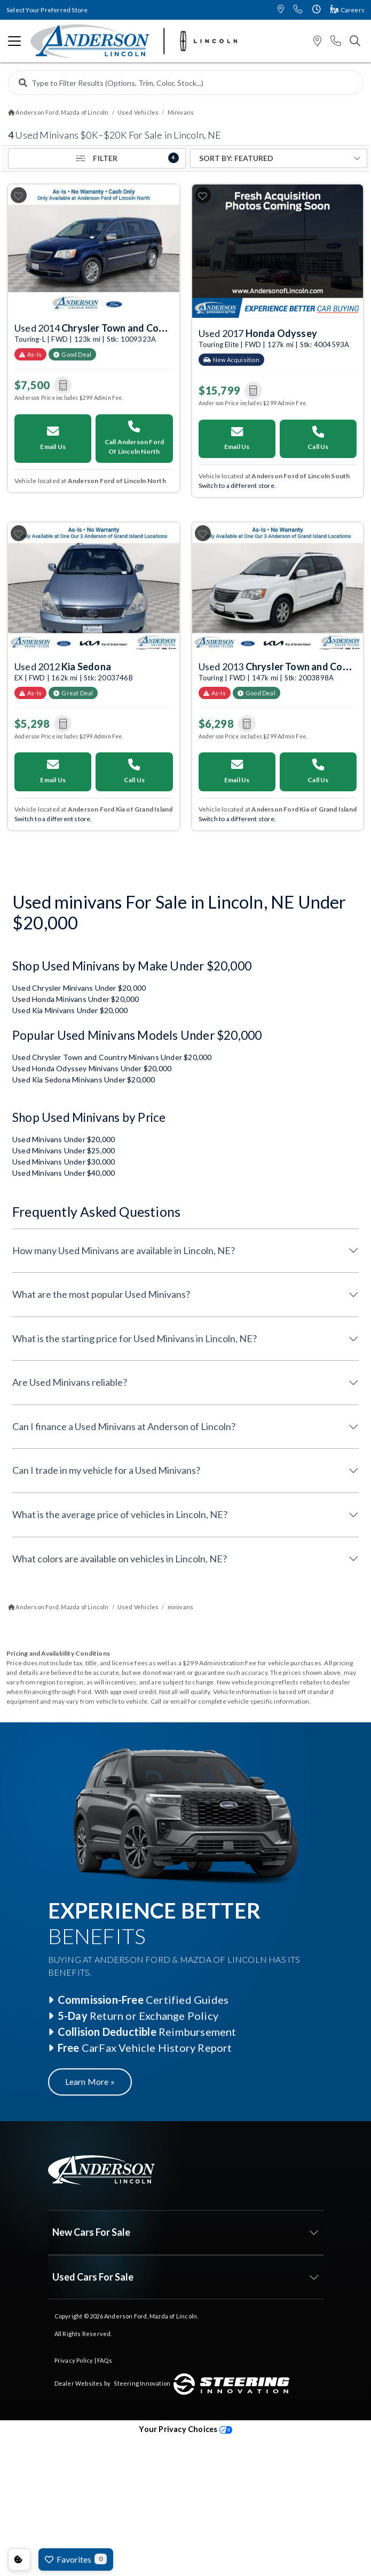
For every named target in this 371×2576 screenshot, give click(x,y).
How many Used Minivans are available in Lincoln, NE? (123, 1250)
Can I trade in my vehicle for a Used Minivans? (106, 1470)
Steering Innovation (142, 2383)
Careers (347, 10)
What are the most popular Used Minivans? (101, 1294)
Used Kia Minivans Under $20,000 (70, 1010)
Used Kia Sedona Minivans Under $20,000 (83, 1079)
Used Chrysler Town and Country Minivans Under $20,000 (112, 1057)
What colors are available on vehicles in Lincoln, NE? (119, 1558)
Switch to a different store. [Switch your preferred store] (238, 485)
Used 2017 (258, 333)
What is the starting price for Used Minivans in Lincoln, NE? (134, 1338)
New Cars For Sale (91, 2232)
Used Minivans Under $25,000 (63, 1150)
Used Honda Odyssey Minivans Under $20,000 (91, 1068)
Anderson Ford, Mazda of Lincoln (150, 2316)
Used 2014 (98, 326)
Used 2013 (283, 665)
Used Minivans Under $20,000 (63, 1139)
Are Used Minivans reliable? (69, 1382)
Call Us (317, 438)
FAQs (104, 2360)
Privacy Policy (73, 2360)
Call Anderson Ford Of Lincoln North (134, 438)
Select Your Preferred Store (47, 10)
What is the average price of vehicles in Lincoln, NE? (119, 1514)
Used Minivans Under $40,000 (63, 1172)
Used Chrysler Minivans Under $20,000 (79, 987)
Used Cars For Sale (92, 2277)
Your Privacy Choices (185, 2429)
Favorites (76, 2559)
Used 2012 (62, 666)
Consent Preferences (19, 2559)
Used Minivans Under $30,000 (63, 1161)
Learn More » (90, 2081)
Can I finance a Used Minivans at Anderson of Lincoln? (123, 1426)
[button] (281, 10)
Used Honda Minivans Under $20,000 (75, 999)
